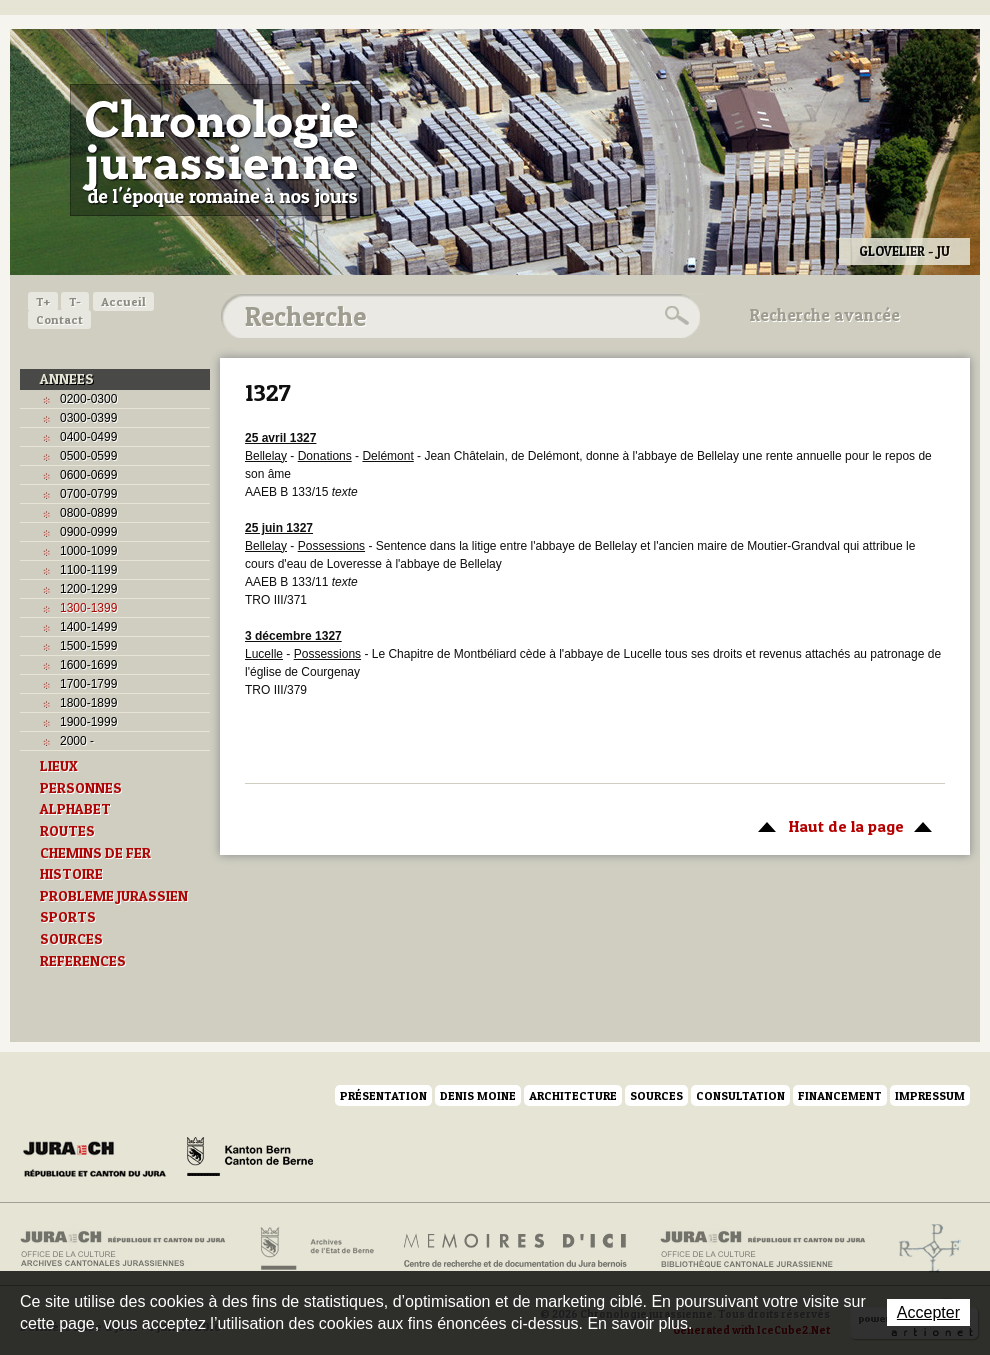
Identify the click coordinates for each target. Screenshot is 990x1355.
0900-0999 (88, 532)
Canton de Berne (250, 1160)
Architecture (573, 1095)
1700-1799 (88, 684)
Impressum (930, 1095)
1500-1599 (88, 646)
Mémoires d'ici (516, 1249)
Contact (59, 319)
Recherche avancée (825, 315)
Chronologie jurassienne (220, 150)
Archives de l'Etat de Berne (315, 1249)
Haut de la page (841, 825)
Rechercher (674, 316)
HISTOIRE (71, 874)
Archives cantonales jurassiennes (130, 1249)
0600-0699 (88, 475)
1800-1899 (88, 703)
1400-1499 (88, 627)
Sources (656, 1095)
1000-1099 (88, 551)
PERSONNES (81, 788)
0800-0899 (88, 513)
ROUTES (67, 831)
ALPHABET (75, 809)
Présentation (383, 1095)
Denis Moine (478, 1095)
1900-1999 (88, 722)
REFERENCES (83, 961)
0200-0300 (88, 399)
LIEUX (59, 766)
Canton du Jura (100, 1160)
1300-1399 (88, 608)
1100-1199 (88, 570)
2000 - (77, 741)
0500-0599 (88, 456)
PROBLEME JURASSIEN (114, 896)
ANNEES (67, 379)
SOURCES (71, 939)
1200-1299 (88, 589)
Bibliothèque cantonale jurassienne (763, 1249)
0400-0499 (88, 437)
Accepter (928, 1312)
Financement (840, 1095)
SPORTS (68, 917)
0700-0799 (88, 494)
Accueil (123, 301)
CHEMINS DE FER (95, 853)
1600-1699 (88, 665)
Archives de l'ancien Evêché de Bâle (923, 1249)
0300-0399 (88, 418)
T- (75, 301)
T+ (43, 301)
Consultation (740, 1095)
